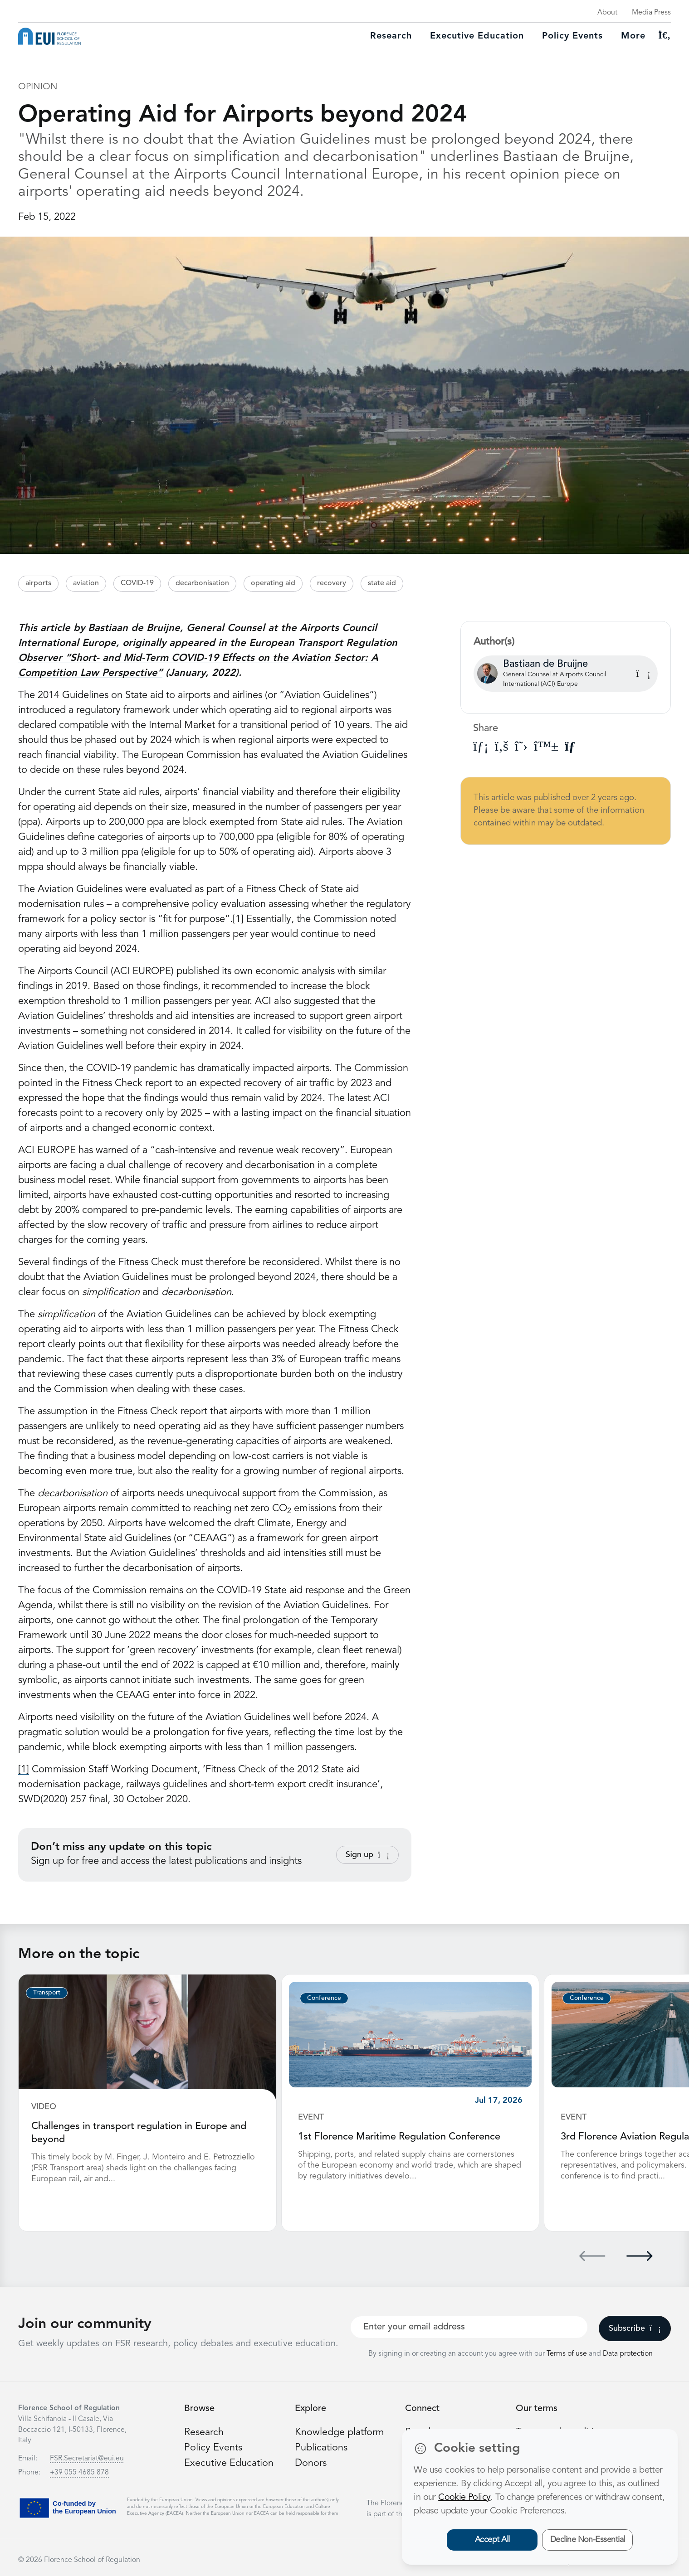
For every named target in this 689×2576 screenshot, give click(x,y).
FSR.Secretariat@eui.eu (87, 2457)
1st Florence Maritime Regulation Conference (399, 2137)
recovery (331, 583)
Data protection (628, 2353)
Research (391, 36)
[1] (238, 919)
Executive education (477, 36)
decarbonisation (202, 583)
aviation (86, 583)
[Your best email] (469, 2326)
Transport (46, 1992)
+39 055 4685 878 (79, 2471)
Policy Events (572, 36)
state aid (382, 583)
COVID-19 (137, 583)
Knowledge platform (340, 2431)
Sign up (367, 1855)
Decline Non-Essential (587, 2540)
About (607, 12)
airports (38, 583)
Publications (321, 2446)
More (633, 36)
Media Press (651, 12)
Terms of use (568, 2353)
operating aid (273, 583)
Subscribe (635, 2328)
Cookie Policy (464, 2497)
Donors (311, 2461)
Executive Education (229, 2461)
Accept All (492, 2540)
